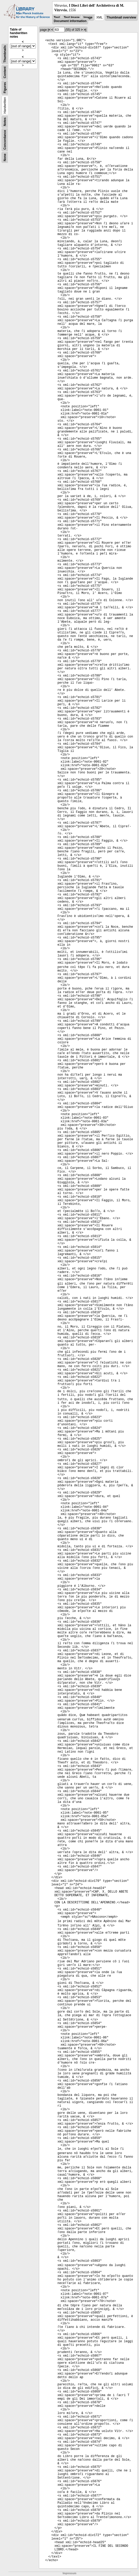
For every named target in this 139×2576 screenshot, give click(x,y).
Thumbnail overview (121, 17)
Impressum (69, 2573)
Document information (70, 21)
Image (87, 17)
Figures (5, 87)
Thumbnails (5, 54)
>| (85, 30)
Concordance (5, 140)
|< (49, 30)
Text (57, 17)
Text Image (72, 17)
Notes (5, 122)
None (5, 157)
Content (5, 72)
